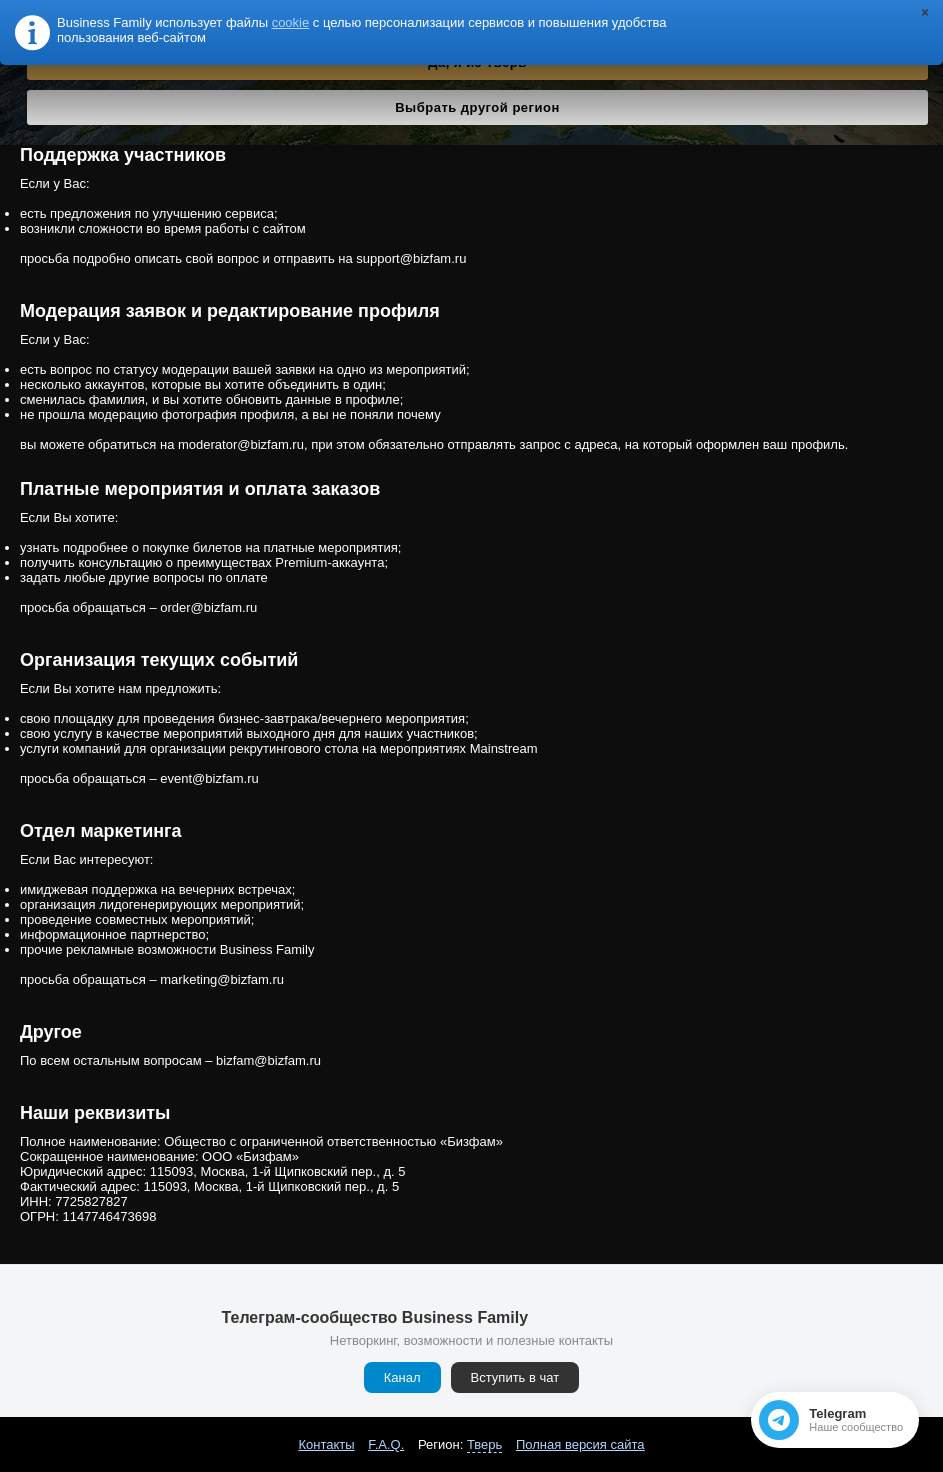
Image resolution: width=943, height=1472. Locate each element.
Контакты (326, 1444)
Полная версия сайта (580, 1444)
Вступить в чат (515, 1377)
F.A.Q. (386, 1444)
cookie (291, 22)
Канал (402, 1377)
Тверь (484, 1444)
